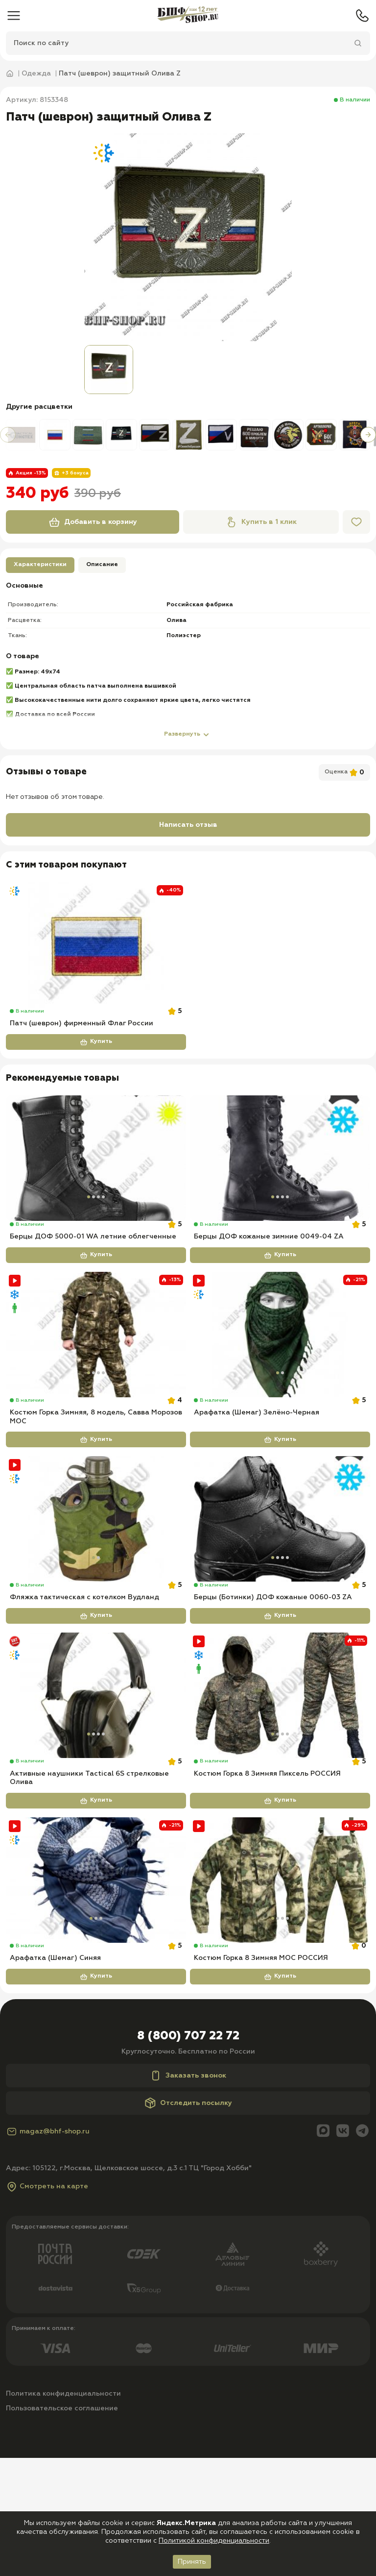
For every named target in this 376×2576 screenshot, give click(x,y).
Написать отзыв (188, 824)
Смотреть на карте (47, 2304)
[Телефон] (362, 16)
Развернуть (188, 735)
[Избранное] (356, 522)
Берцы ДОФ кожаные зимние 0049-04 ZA (269, 1275)
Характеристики (40, 565)
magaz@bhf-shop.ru (48, 2249)
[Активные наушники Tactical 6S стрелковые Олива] (96, 1773)
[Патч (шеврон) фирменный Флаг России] (96, 945)
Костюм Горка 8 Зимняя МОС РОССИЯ (261, 2076)
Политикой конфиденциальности (214, 2540)
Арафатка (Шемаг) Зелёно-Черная (256, 1471)
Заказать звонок (188, 2194)
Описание (102, 565)
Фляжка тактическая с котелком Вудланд (84, 1676)
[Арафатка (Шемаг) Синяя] (96, 1978)
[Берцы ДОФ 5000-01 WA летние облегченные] (96, 1177)
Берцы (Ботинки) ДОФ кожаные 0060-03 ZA (273, 1676)
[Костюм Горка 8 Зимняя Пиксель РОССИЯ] (280, 1773)
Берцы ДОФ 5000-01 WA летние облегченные (93, 1275)
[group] (188, 237)
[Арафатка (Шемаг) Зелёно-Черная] (280, 1374)
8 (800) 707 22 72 (188, 2154)
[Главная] (188, 15)
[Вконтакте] (343, 2250)
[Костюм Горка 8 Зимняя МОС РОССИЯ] (280, 1978)
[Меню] (14, 16)
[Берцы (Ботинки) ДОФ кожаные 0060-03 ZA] (280, 1578)
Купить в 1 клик (261, 522)
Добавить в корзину (92, 522)
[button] (8, 435)
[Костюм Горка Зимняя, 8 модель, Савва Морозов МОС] (96, 1374)
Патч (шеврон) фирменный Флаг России (81, 1043)
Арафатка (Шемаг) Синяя (55, 2076)
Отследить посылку (188, 2221)
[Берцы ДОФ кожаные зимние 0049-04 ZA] (280, 1177)
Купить (96, 1061)
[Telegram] (362, 2250)
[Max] (323, 2250)
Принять (192, 2561)
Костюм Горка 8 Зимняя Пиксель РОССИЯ (267, 1871)
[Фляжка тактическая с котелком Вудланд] (96, 1578)
